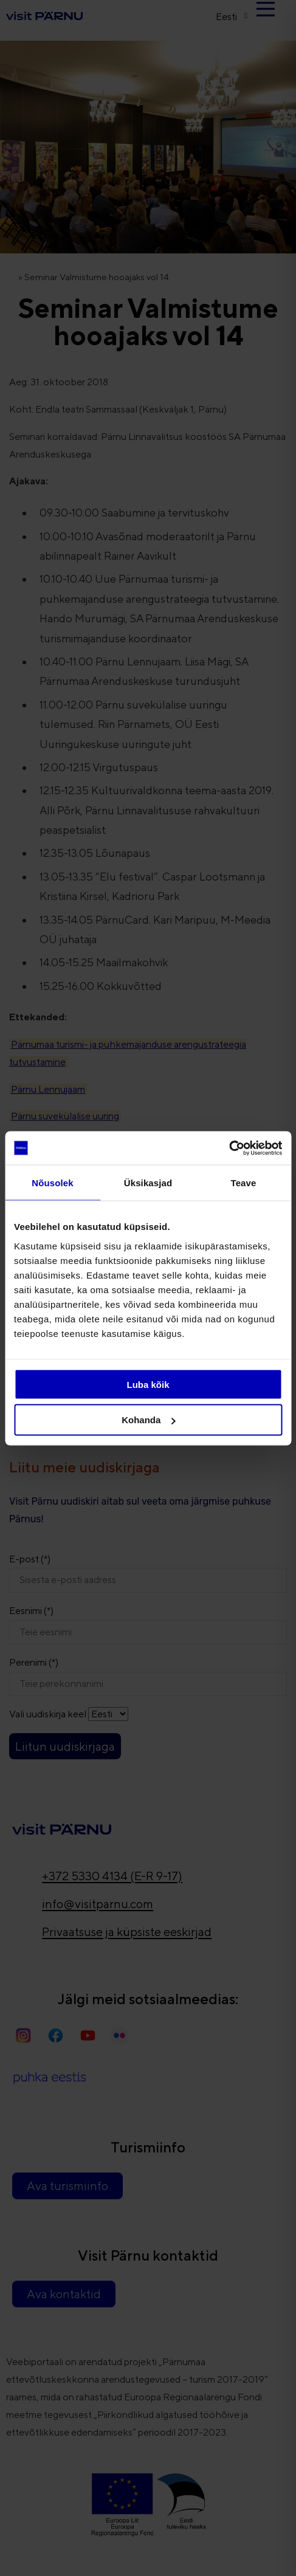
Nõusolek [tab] (52, 1183)
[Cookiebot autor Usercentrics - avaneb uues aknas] (229, 1148)
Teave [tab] (243, 1183)
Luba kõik (147, 1384)
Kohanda (148, 1420)
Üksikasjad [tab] (148, 1183)
